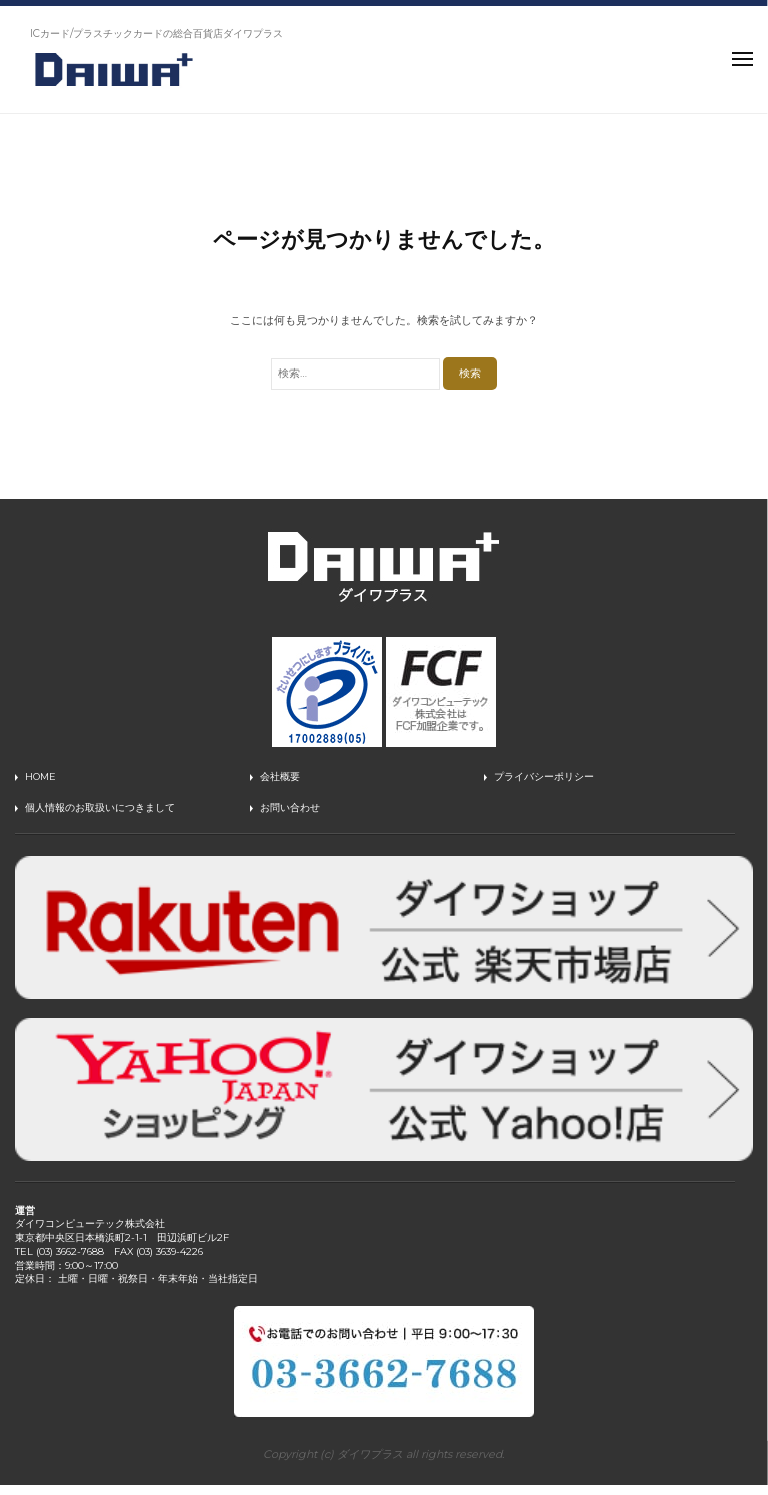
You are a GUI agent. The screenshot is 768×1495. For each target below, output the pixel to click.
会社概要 (280, 776)
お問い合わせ (290, 807)
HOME (40, 776)
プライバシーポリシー (544, 776)
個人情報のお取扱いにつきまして (100, 807)
